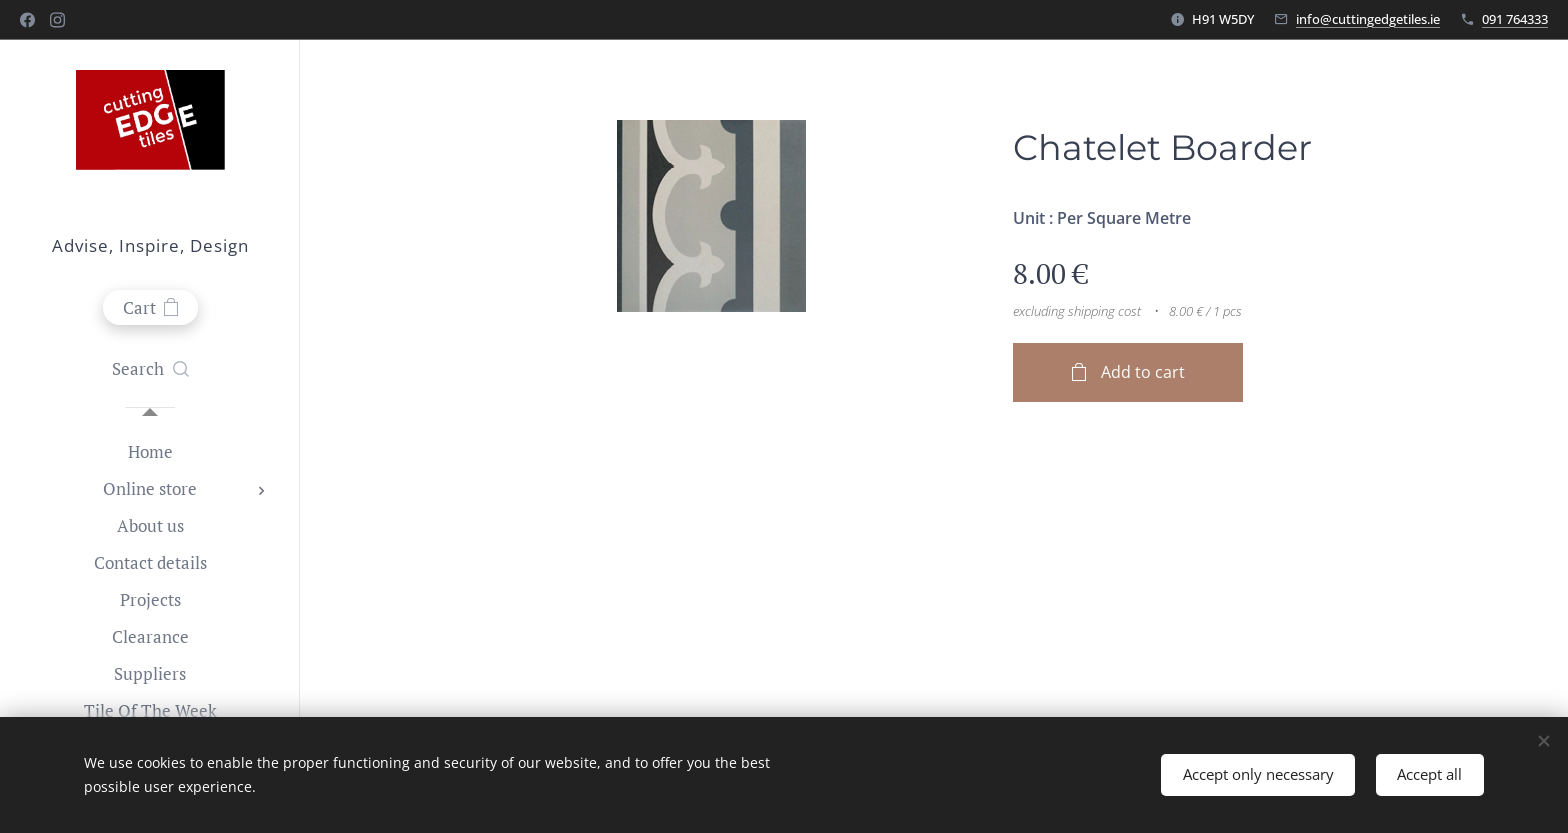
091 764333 (1515, 19)
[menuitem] (150, 451)
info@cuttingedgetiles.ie (1368, 19)
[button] (150, 369)
